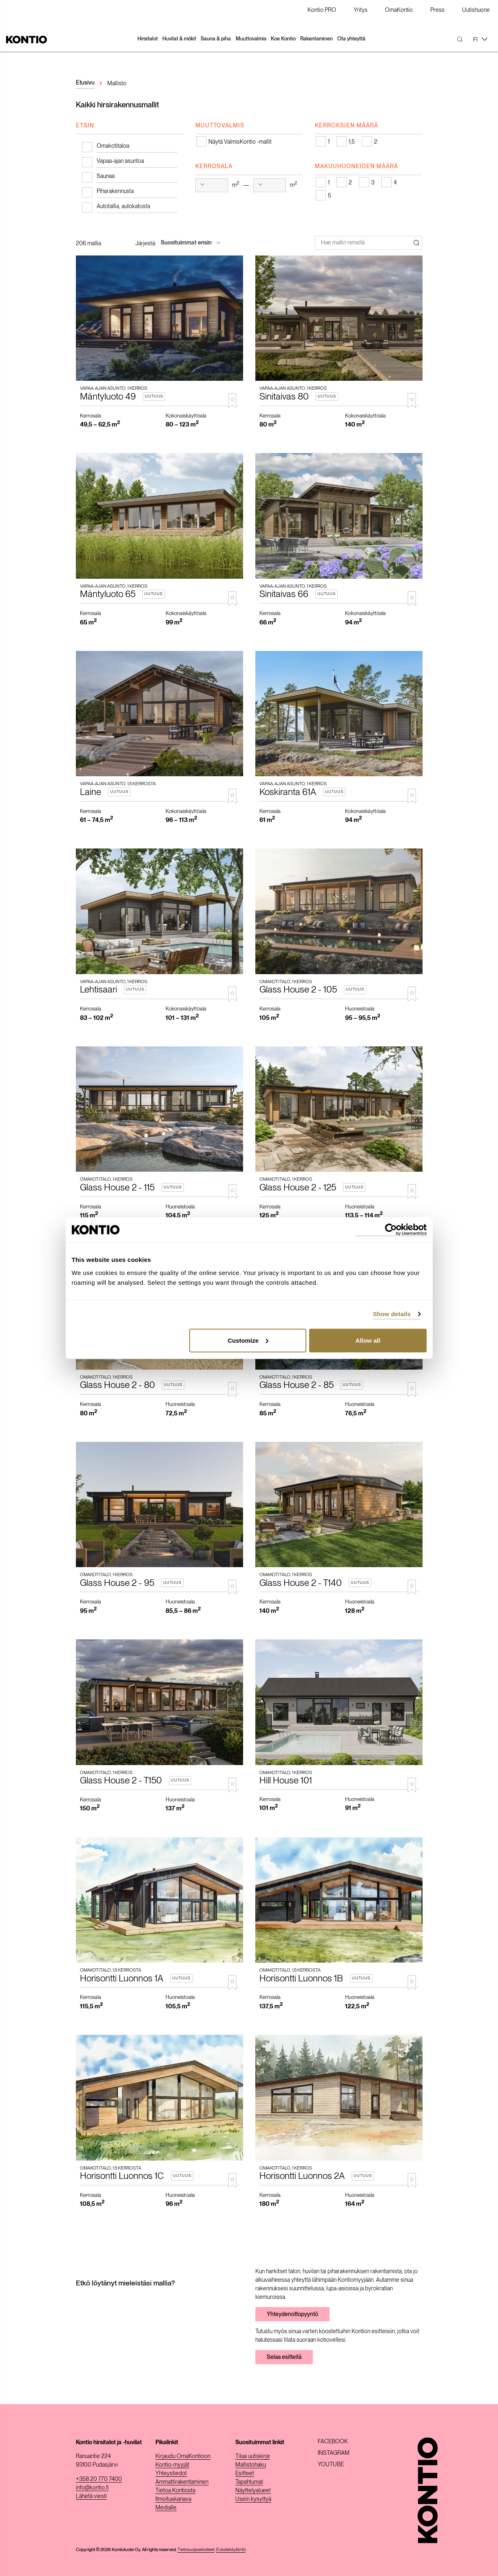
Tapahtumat (249, 2481)
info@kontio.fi (92, 2487)
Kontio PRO (322, 10)
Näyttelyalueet (253, 2490)
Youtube (331, 2464)
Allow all (368, 1340)
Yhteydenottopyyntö (292, 2314)
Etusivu (85, 82)
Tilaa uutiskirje (252, 2456)
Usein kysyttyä (253, 2499)
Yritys (360, 10)
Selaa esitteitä (284, 2357)
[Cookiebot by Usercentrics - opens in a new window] (391, 1230)
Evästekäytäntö (231, 2549)
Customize (248, 1340)
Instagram (334, 2453)
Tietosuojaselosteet (196, 2549)
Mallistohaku (250, 2464)
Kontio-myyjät (172, 2464)
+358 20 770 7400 (99, 2479)
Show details (392, 1313)
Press (437, 10)
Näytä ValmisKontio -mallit (240, 141)
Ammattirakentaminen (181, 2481)
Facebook (333, 2441)
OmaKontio (399, 10)
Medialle (166, 2507)
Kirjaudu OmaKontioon (182, 2456)
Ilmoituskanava (173, 2499)
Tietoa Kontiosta (175, 2490)
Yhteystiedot (171, 2473)
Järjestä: (145, 243)
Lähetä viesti (91, 2496)
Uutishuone (476, 10)
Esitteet (244, 2473)
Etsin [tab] (85, 125)
